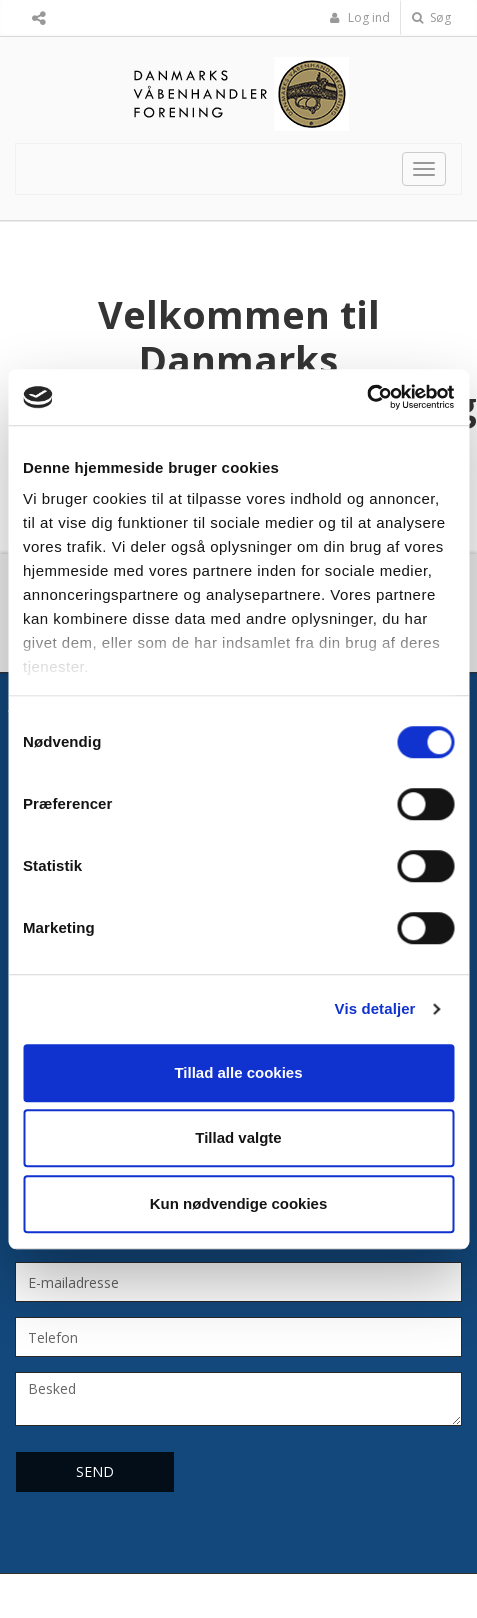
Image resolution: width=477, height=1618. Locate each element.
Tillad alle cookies (238, 1072)
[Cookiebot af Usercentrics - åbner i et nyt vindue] (366, 397)
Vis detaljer (375, 1008)
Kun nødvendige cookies (239, 1203)
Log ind (360, 17)
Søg (431, 17)
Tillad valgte (238, 1137)
